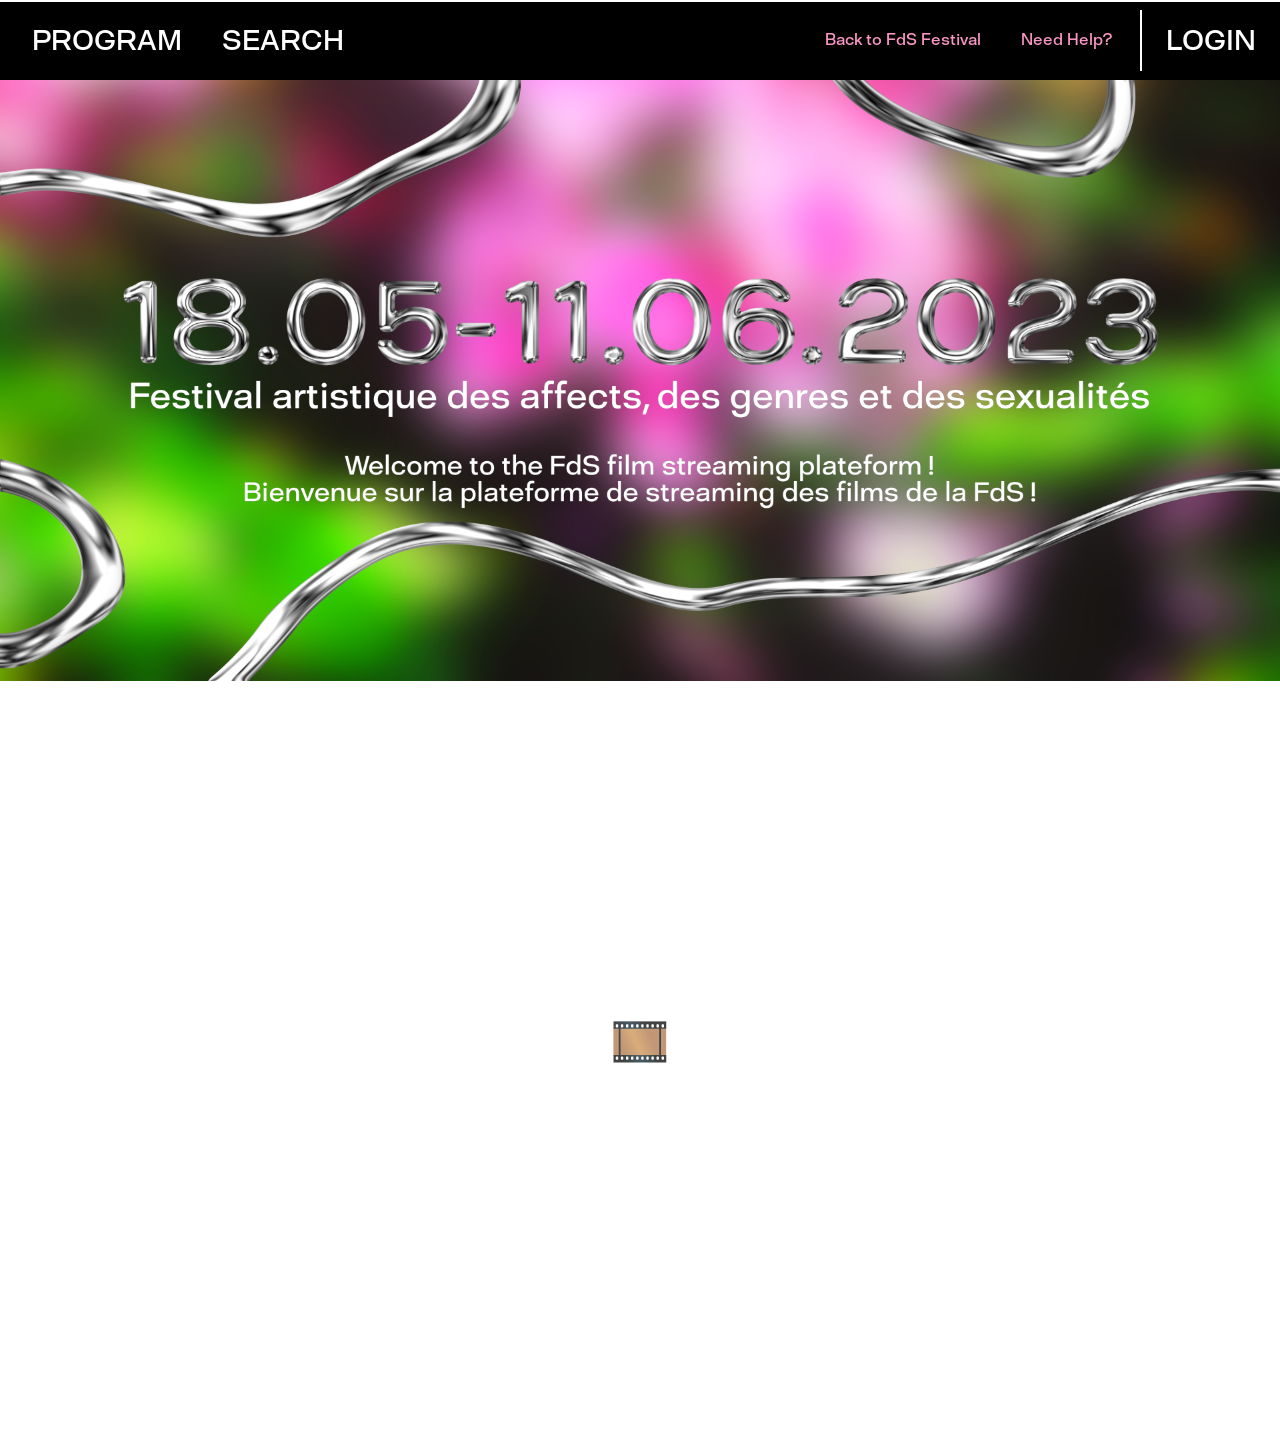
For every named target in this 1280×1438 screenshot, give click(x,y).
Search (283, 40)
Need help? (1066, 39)
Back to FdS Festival (903, 39)
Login (1211, 40)
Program (107, 40)
